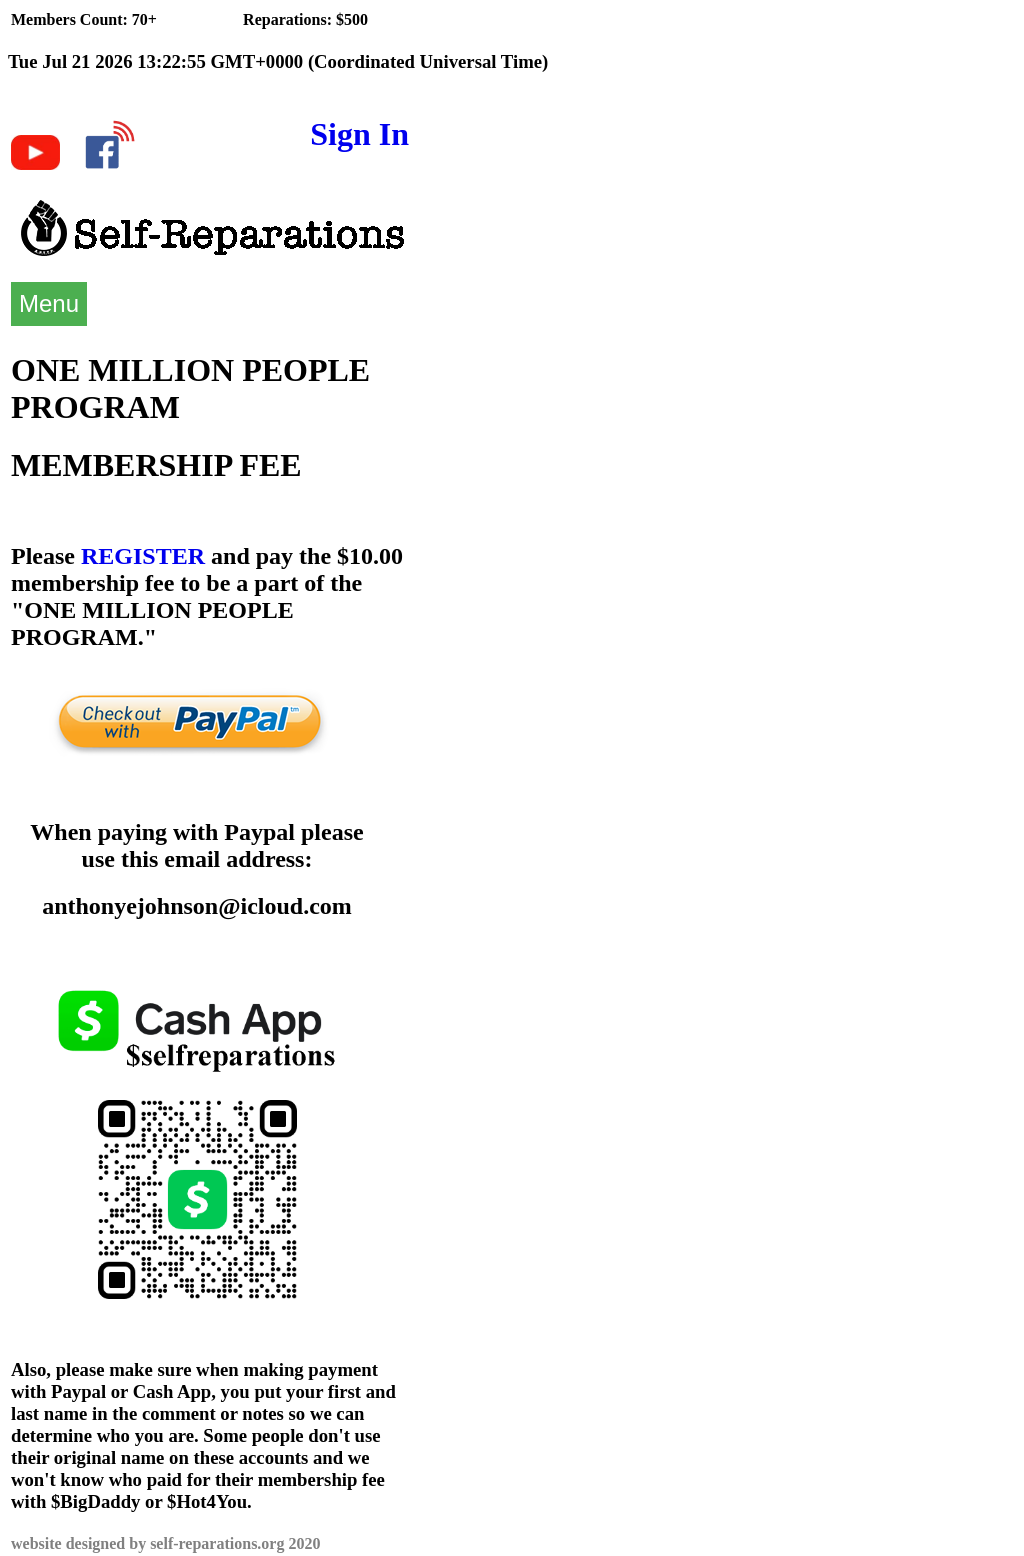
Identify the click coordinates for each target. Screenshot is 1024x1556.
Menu (49, 303)
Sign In (359, 134)
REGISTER (143, 556)
